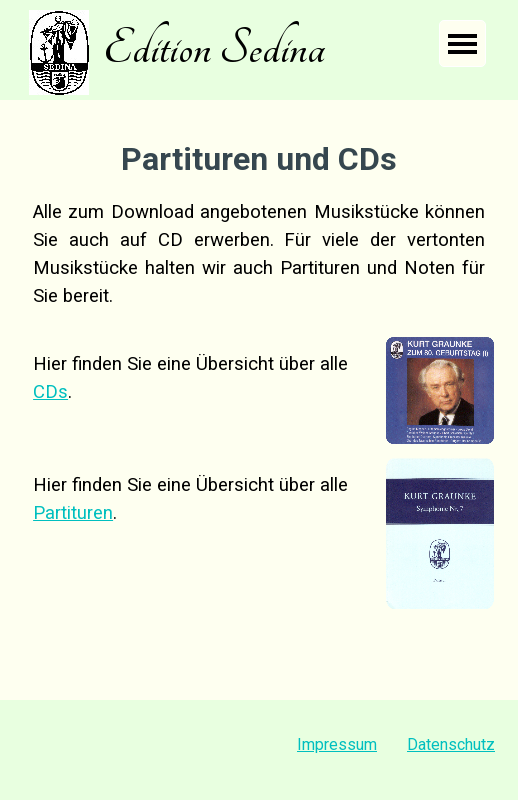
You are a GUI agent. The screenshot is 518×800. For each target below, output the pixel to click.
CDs (50, 392)
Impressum (337, 744)
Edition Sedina (214, 48)
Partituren (73, 513)
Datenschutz (451, 744)
